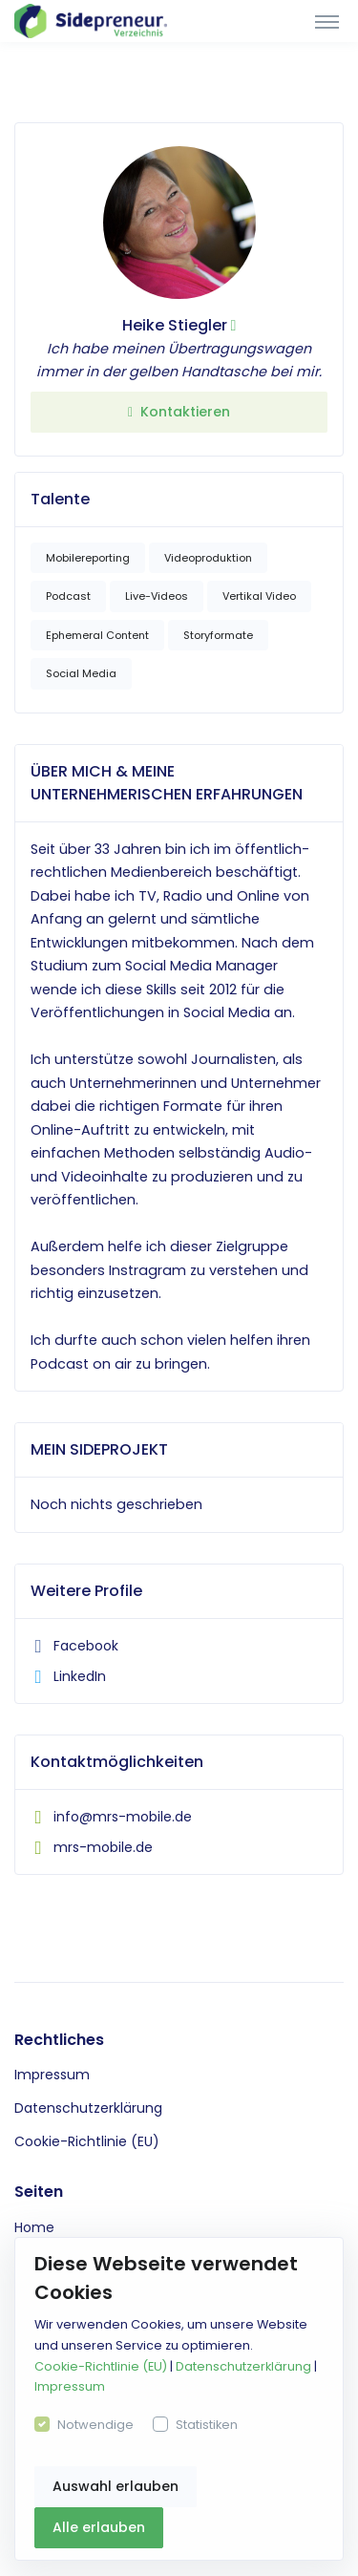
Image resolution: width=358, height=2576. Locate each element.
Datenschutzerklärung (88, 2108)
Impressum (52, 2074)
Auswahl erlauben (116, 2486)
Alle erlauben (99, 2527)
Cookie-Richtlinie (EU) (86, 2141)
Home (34, 2227)
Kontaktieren (179, 411)
